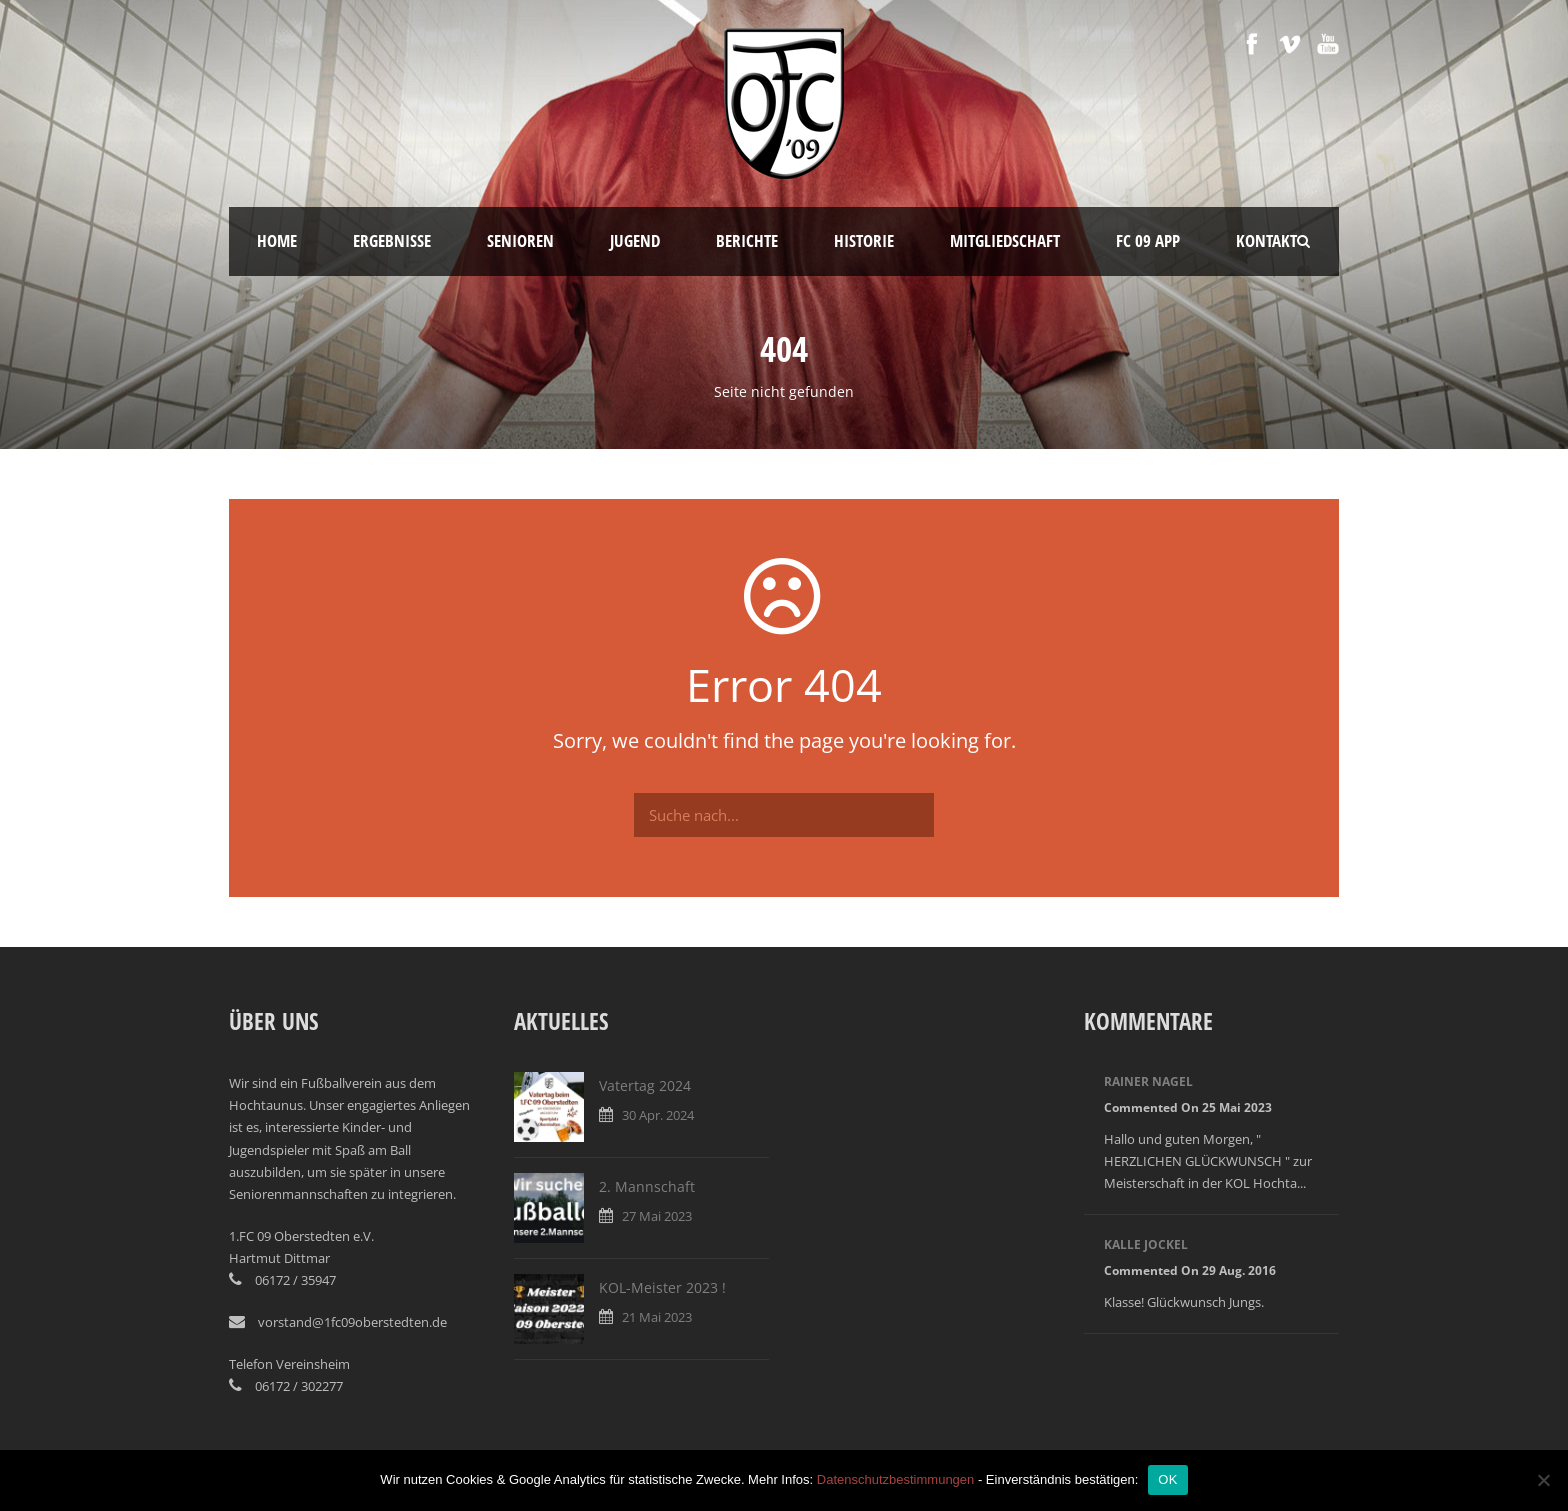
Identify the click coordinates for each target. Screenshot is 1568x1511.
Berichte (747, 240)
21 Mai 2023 (657, 1317)
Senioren (520, 240)
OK (1167, 1479)
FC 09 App (1148, 240)
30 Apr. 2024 (658, 1115)
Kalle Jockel (1146, 1244)
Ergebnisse (392, 240)
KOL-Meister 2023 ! (662, 1287)
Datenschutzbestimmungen (896, 1479)
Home (277, 240)
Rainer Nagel (1148, 1081)
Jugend (635, 240)
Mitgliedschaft (1005, 240)
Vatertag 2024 (645, 1085)
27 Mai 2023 (657, 1216)
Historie (864, 240)
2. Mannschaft (647, 1186)
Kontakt (1266, 240)
